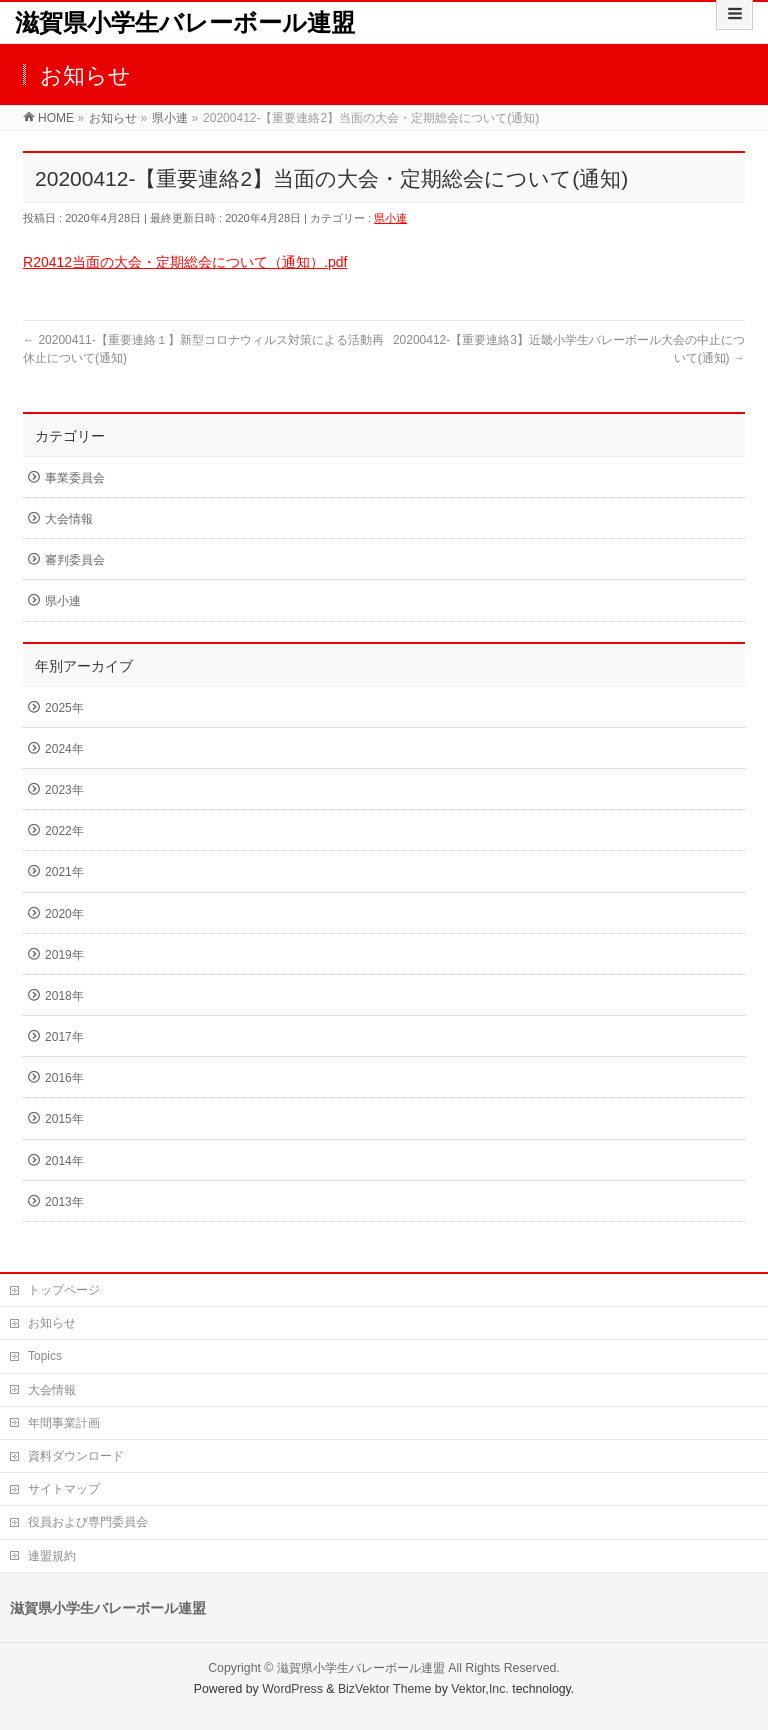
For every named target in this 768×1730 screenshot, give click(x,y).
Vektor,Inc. (480, 1689)
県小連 (390, 218)
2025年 (64, 708)
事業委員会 (75, 478)
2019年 (64, 955)
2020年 (64, 914)
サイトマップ (64, 1489)
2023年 (64, 790)
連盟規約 (52, 1556)
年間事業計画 (64, 1423)
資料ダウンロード (76, 1456)
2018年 (64, 996)
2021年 (64, 872)
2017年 (64, 1037)
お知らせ (52, 1323)
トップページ (64, 1290)
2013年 (64, 1202)
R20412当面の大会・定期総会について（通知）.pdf (185, 262)
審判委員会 (75, 560)
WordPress (292, 1689)
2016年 (64, 1078)
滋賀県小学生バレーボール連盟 (185, 22)
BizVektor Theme (385, 1689)
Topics (45, 1356)
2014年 (64, 1161)
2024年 (64, 749)
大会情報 (69, 519)
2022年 (64, 831)
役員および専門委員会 (88, 1522)
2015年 (64, 1119)
